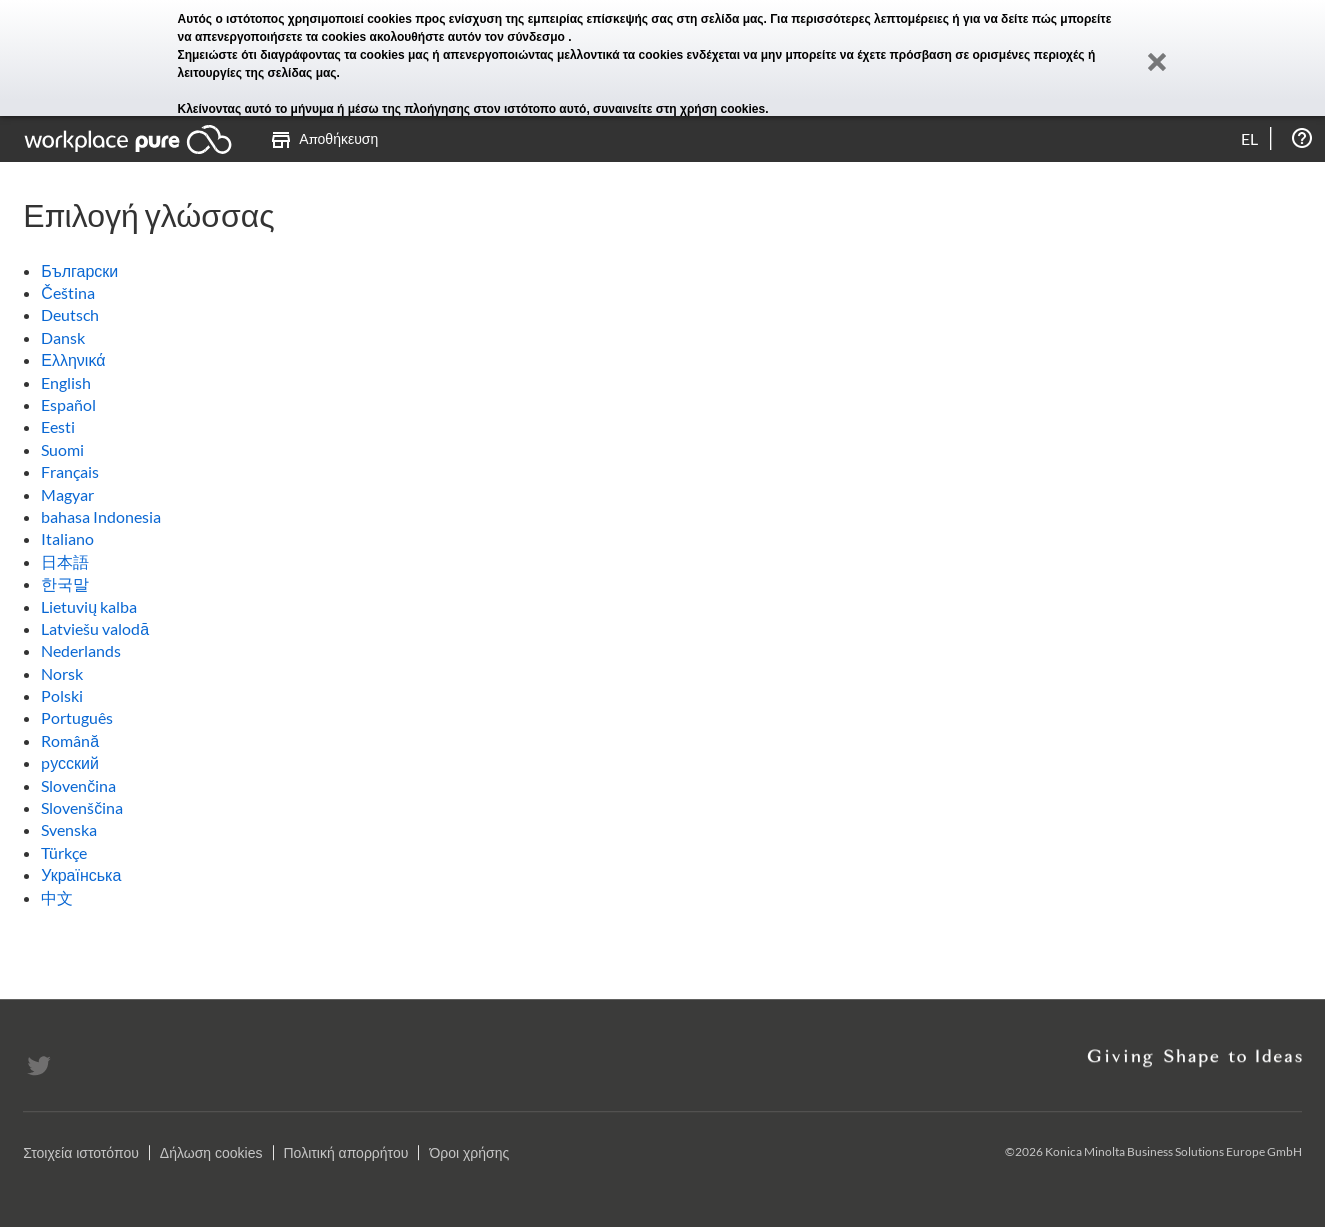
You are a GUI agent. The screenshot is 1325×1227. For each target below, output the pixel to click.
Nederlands (81, 650)
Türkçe (64, 852)
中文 (57, 897)
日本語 (65, 561)
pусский (70, 762)
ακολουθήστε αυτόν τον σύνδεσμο (469, 37)
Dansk (63, 337)
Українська (81, 874)
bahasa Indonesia (101, 516)
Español (68, 404)
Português (77, 717)
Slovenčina (78, 785)
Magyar (67, 494)
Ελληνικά (73, 359)
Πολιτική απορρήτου (346, 1153)
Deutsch (70, 314)
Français (70, 471)
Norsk (62, 673)
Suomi (62, 449)
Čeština (68, 292)
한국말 (65, 583)
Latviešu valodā (95, 628)
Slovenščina (82, 807)
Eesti (58, 426)
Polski (62, 695)
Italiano (67, 538)
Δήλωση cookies (211, 1153)
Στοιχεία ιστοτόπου (81, 1153)
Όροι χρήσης (469, 1153)
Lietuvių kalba (89, 606)
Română (70, 740)
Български (79, 270)
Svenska (69, 829)
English (66, 382)
